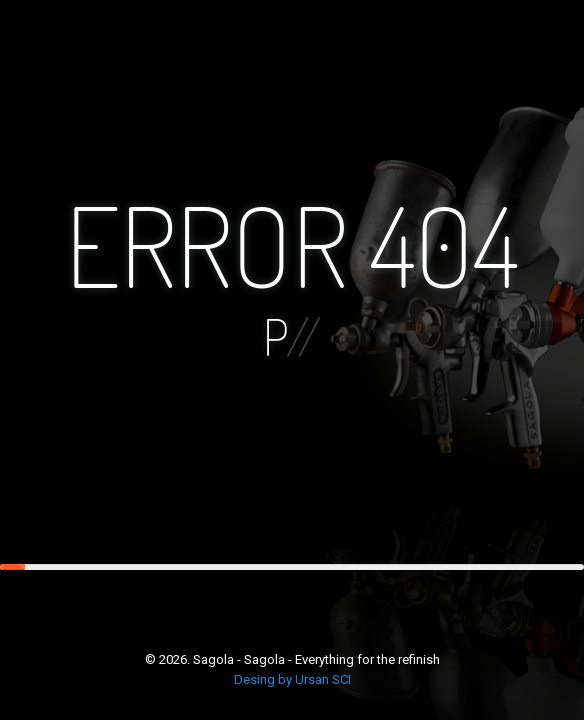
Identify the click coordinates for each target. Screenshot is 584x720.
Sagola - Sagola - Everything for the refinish (316, 659)
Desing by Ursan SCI (292, 679)
